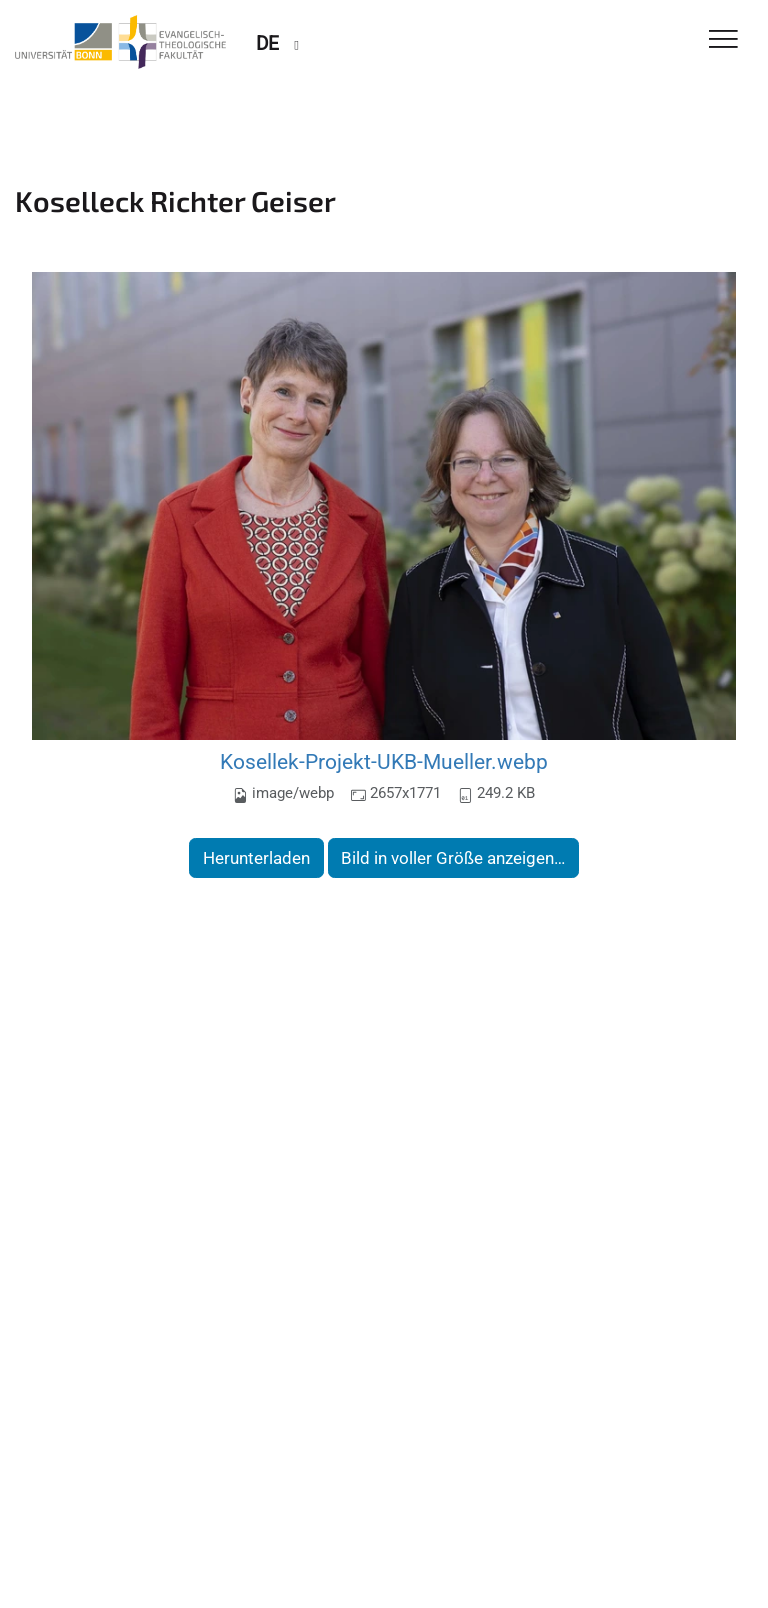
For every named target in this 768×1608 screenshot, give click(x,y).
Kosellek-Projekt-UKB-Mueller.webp (384, 761)
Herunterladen (256, 858)
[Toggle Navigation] (723, 40)
